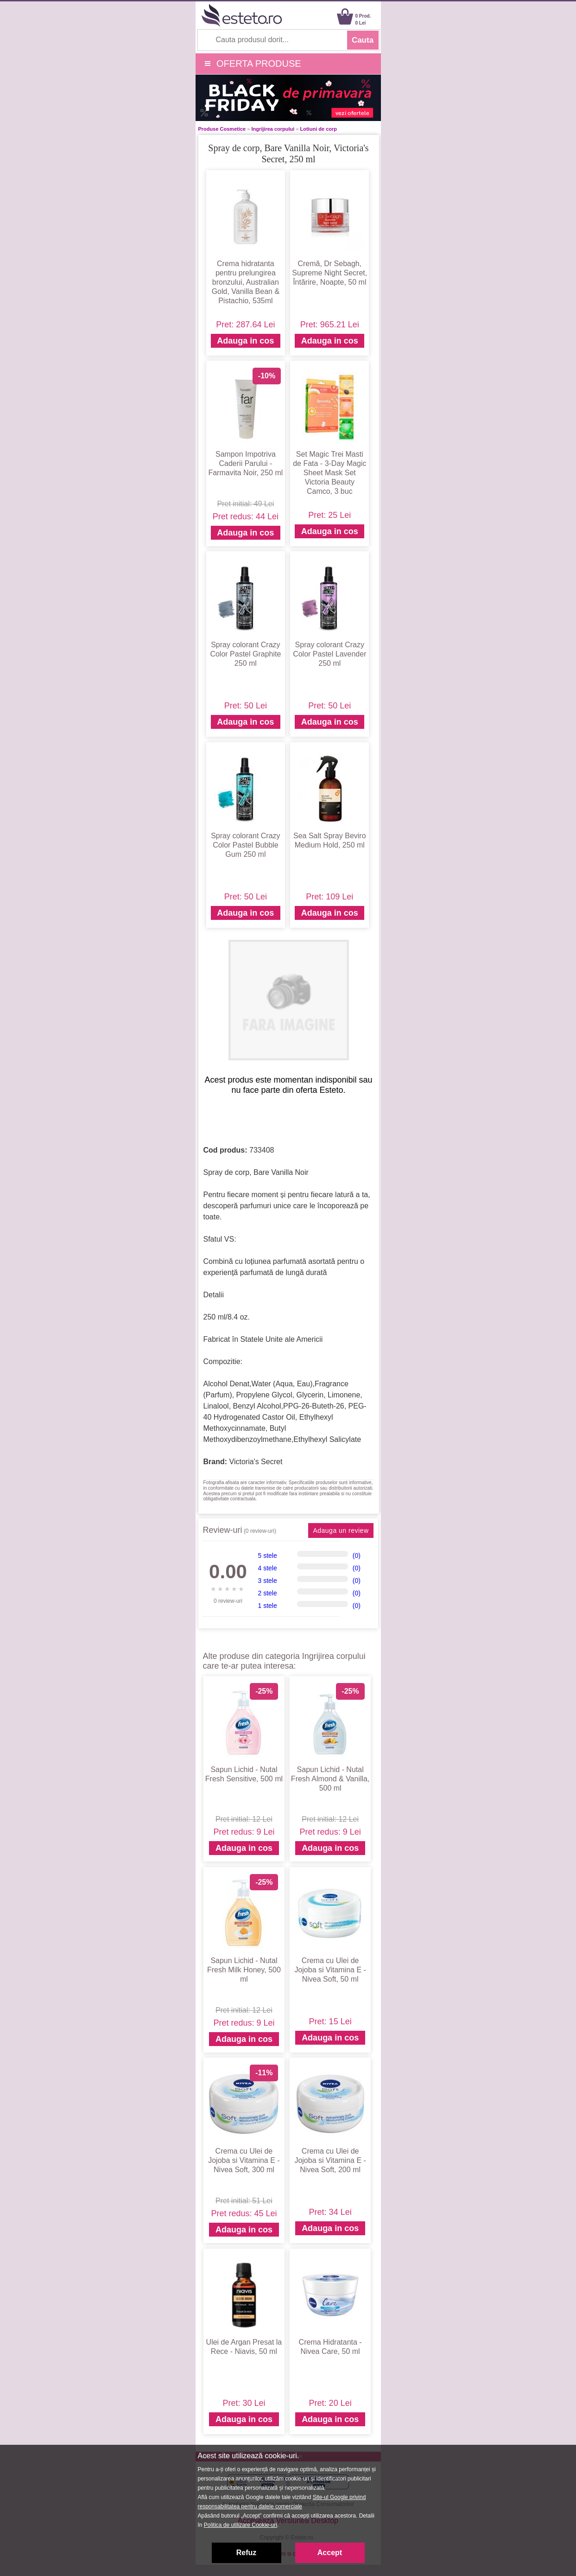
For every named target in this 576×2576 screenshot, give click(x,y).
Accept (329, 2553)
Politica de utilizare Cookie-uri (240, 2525)
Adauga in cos (245, 340)
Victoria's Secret (256, 1462)
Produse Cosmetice (222, 129)
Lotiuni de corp (318, 129)
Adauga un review (340, 1530)
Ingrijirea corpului (272, 129)
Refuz (246, 2553)
